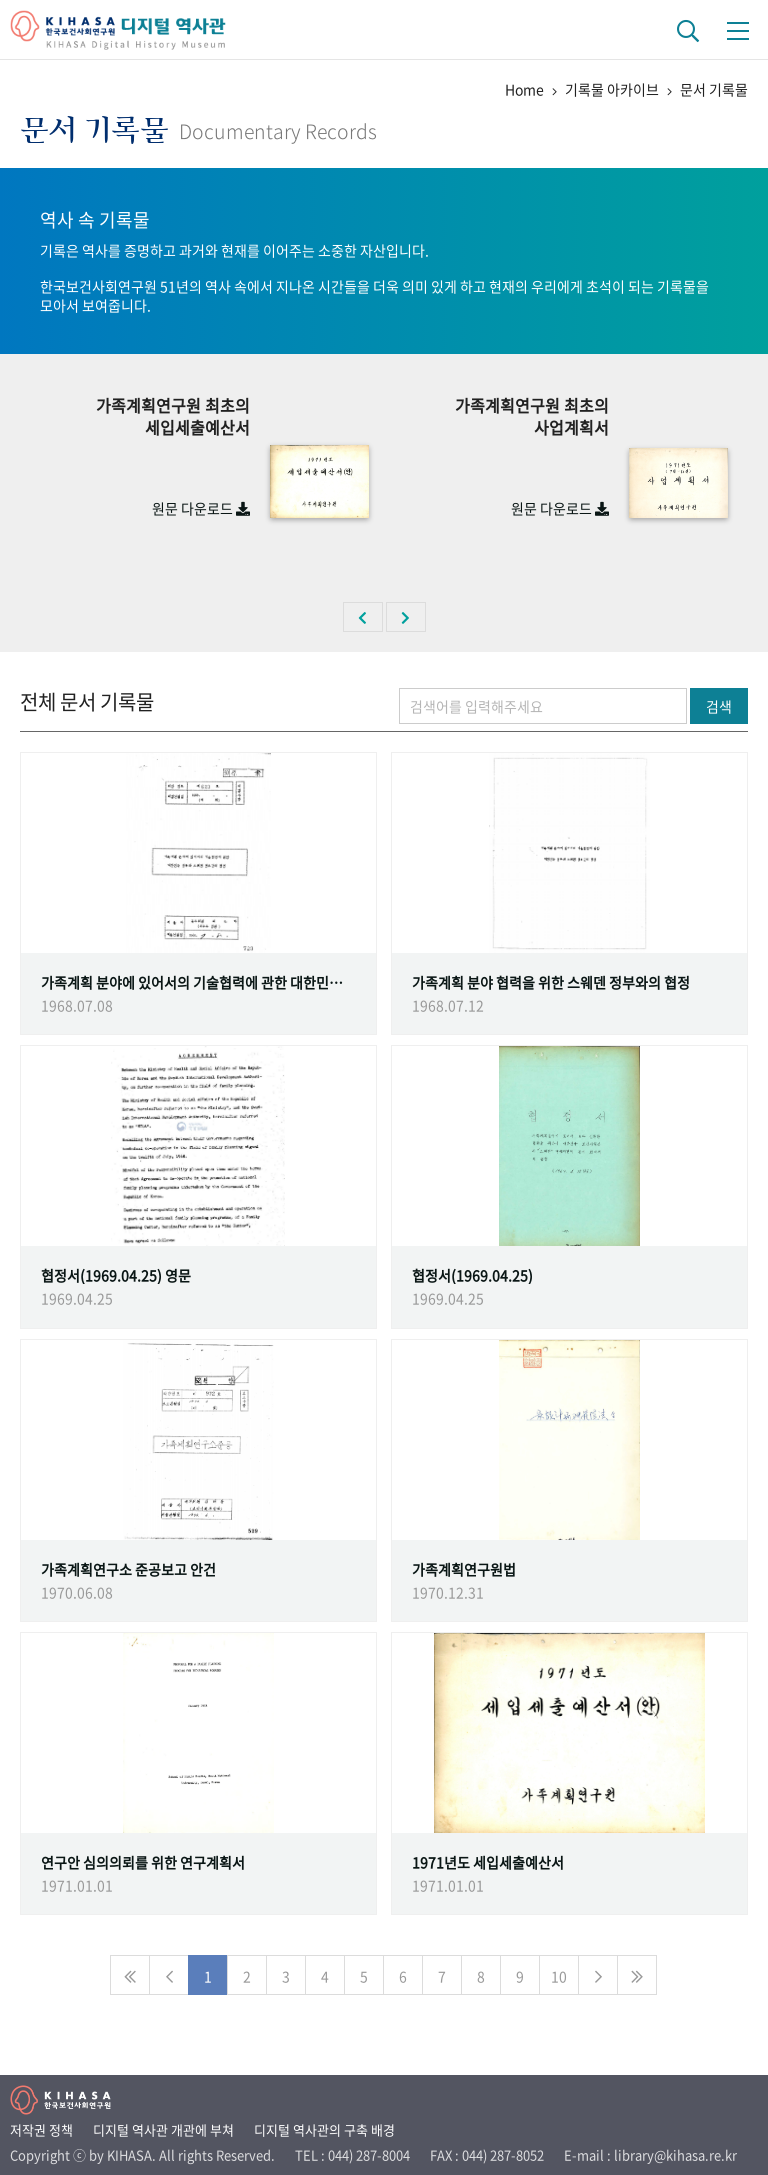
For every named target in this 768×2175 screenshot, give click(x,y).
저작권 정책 (41, 2129)
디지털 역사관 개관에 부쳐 (163, 2129)
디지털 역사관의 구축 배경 (324, 2129)
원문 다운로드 (201, 508)
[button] (363, 617)
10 (559, 1976)
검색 (719, 706)
